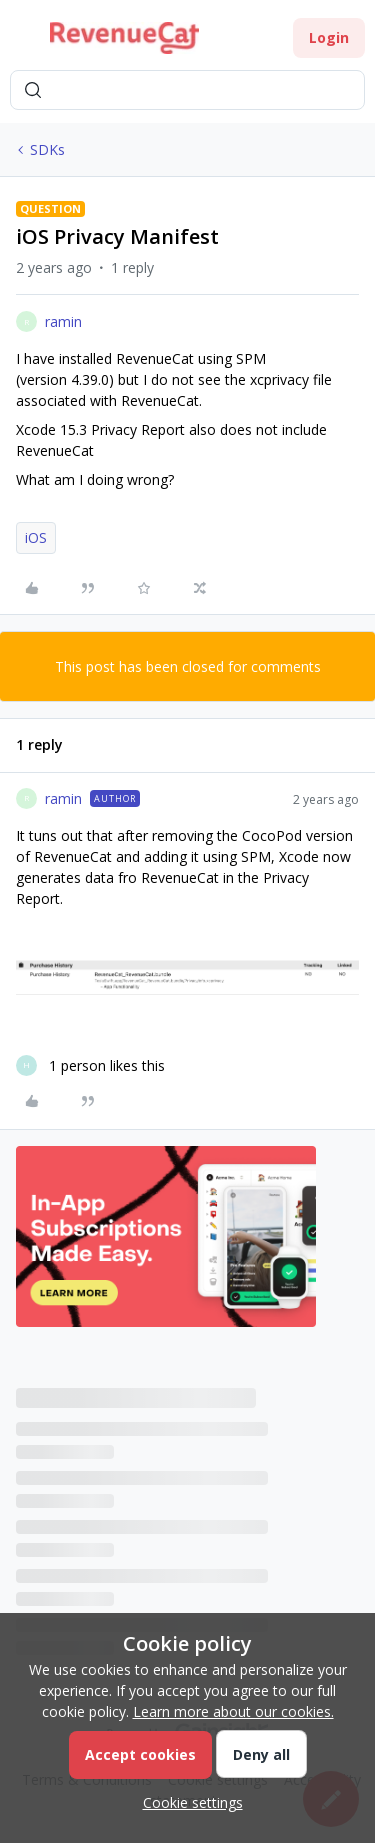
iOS (36, 537)
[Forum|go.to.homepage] (124, 38)
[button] (22, 41)
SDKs (47, 149)
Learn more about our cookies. (233, 1711)
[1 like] (90, 1065)
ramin (63, 321)
